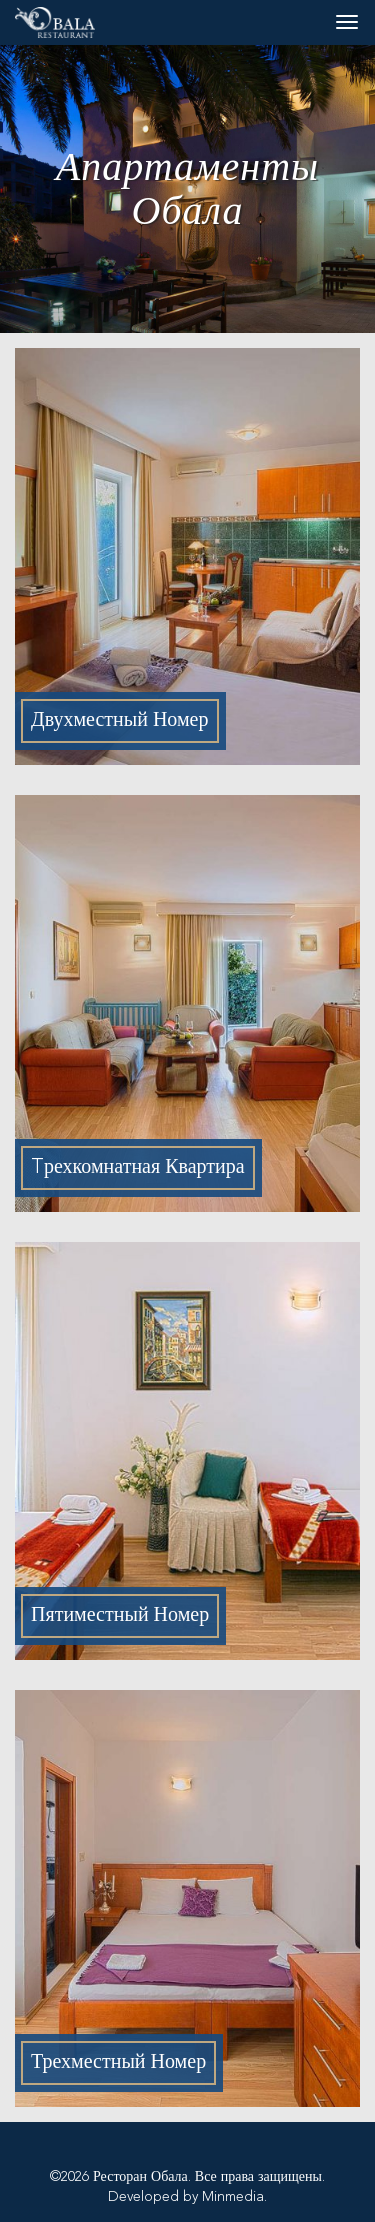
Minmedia (233, 2197)
